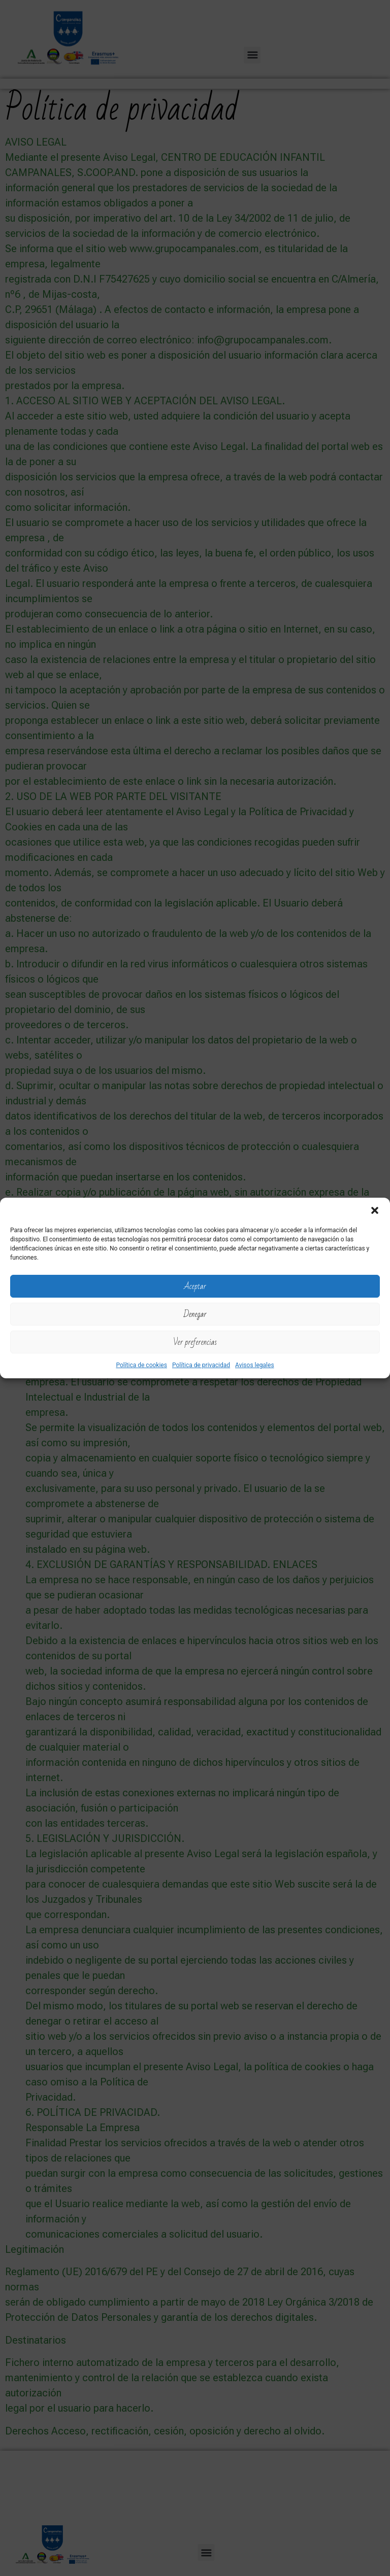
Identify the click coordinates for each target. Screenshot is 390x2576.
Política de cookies (141, 1365)
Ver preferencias (195, 1342)
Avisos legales (254, 1365)
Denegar (194, 1314)
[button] (375, 1210)
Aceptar (195, 1286)
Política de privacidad (201, 1365)
